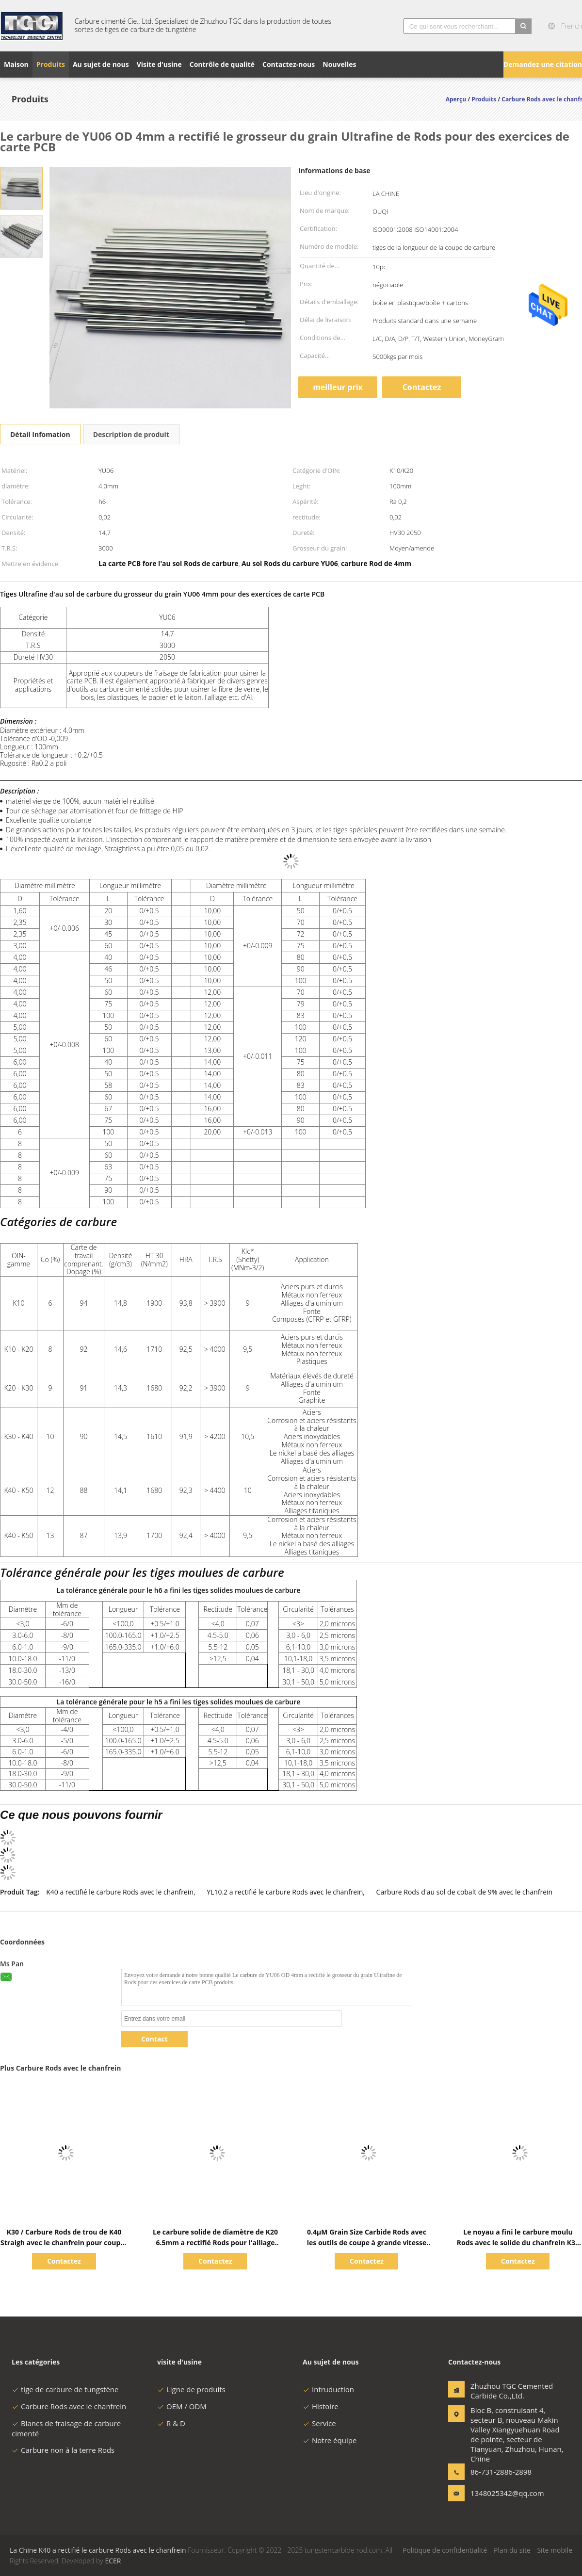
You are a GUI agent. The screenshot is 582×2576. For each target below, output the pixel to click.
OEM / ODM (182, 2406)
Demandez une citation (542, 64)
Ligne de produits (191, 2389)
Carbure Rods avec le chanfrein (69, 2406)
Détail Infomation (40, 434)
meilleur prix (338, 387)
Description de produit (131, 434)
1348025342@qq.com (501, 2493)
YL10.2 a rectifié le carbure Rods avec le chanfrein (285, 1891)
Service (319, 2423)
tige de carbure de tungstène (65, 2389)
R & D (171, 2423)
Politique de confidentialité (445, 2550)
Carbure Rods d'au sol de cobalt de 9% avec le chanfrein (464, 1891)
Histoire (321, 2406)
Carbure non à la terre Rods (63, 2450)
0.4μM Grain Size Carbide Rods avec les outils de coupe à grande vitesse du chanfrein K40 (366, 2242)
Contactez (422, 387)
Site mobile (554, 2550)
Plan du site (512, 2550)
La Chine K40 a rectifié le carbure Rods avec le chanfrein (98, 2550)
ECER (113, 2560)
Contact (154, 2038)
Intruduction (328, 2389)
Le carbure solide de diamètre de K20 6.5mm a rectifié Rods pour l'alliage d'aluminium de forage (215, 2242)
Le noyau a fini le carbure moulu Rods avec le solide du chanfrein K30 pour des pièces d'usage (518, 2242)
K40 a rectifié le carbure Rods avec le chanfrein (120, 1891)
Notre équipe (329, 2440)
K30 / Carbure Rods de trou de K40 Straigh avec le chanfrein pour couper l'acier (64, 2242)
